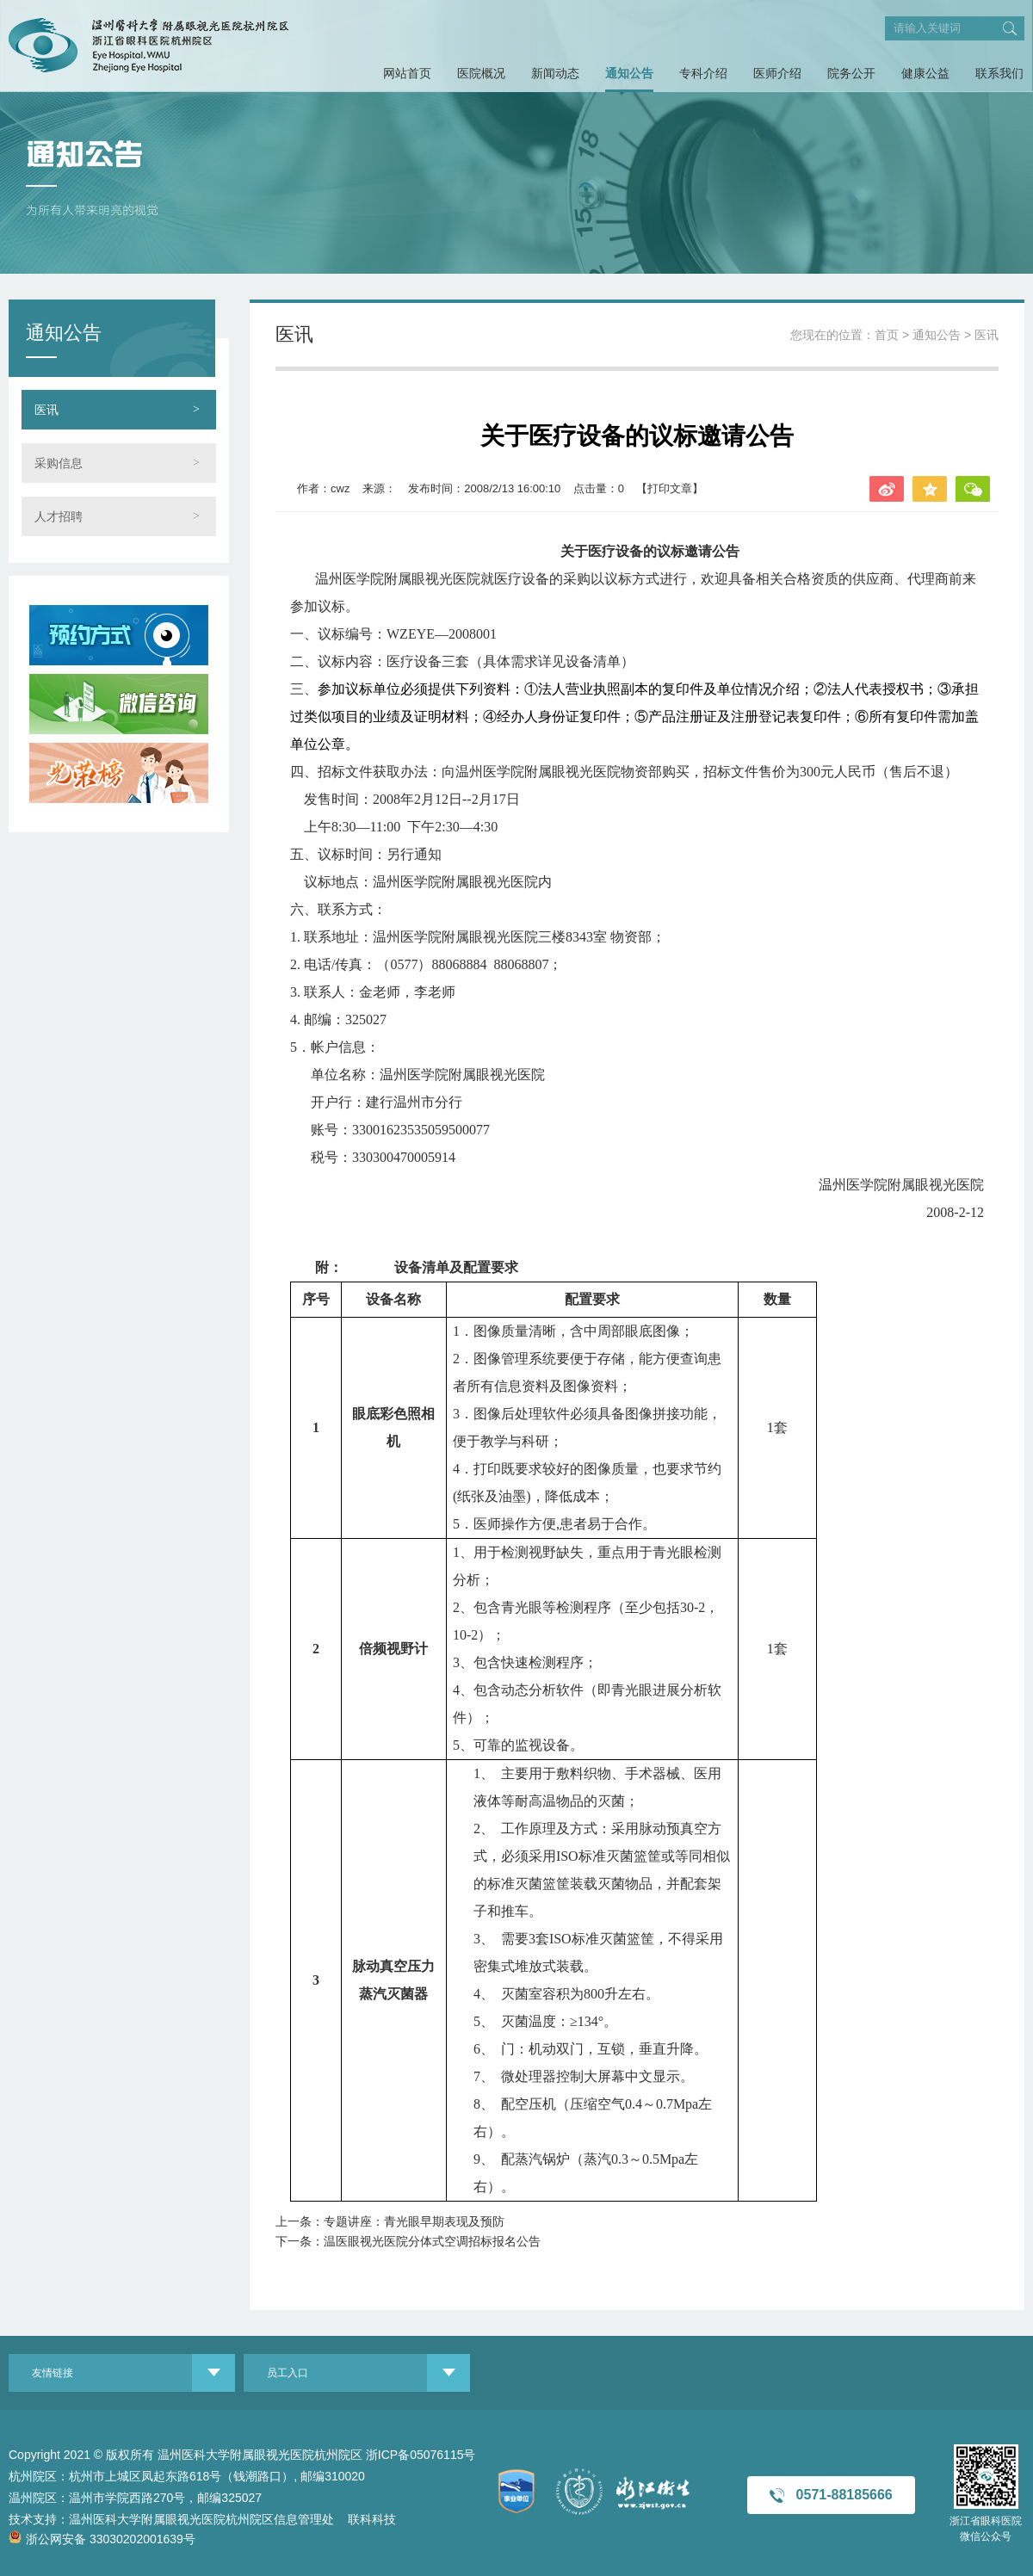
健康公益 (925, 73)
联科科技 (372, 2519)
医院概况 (481, 73)
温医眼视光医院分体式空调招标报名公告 (432, 2241)
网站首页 (407, 73)
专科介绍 (703, 73)
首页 (887, 335)
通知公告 (629, 73)
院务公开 (851, 73)
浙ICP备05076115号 (421, 2455)
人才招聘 (58, 516)
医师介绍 (777, 73)
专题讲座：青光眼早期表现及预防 (414, 2221)
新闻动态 (555, 73)
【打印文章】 (669, 488)
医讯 (46, 410)
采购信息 (58, 463)
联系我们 (999, 73)
